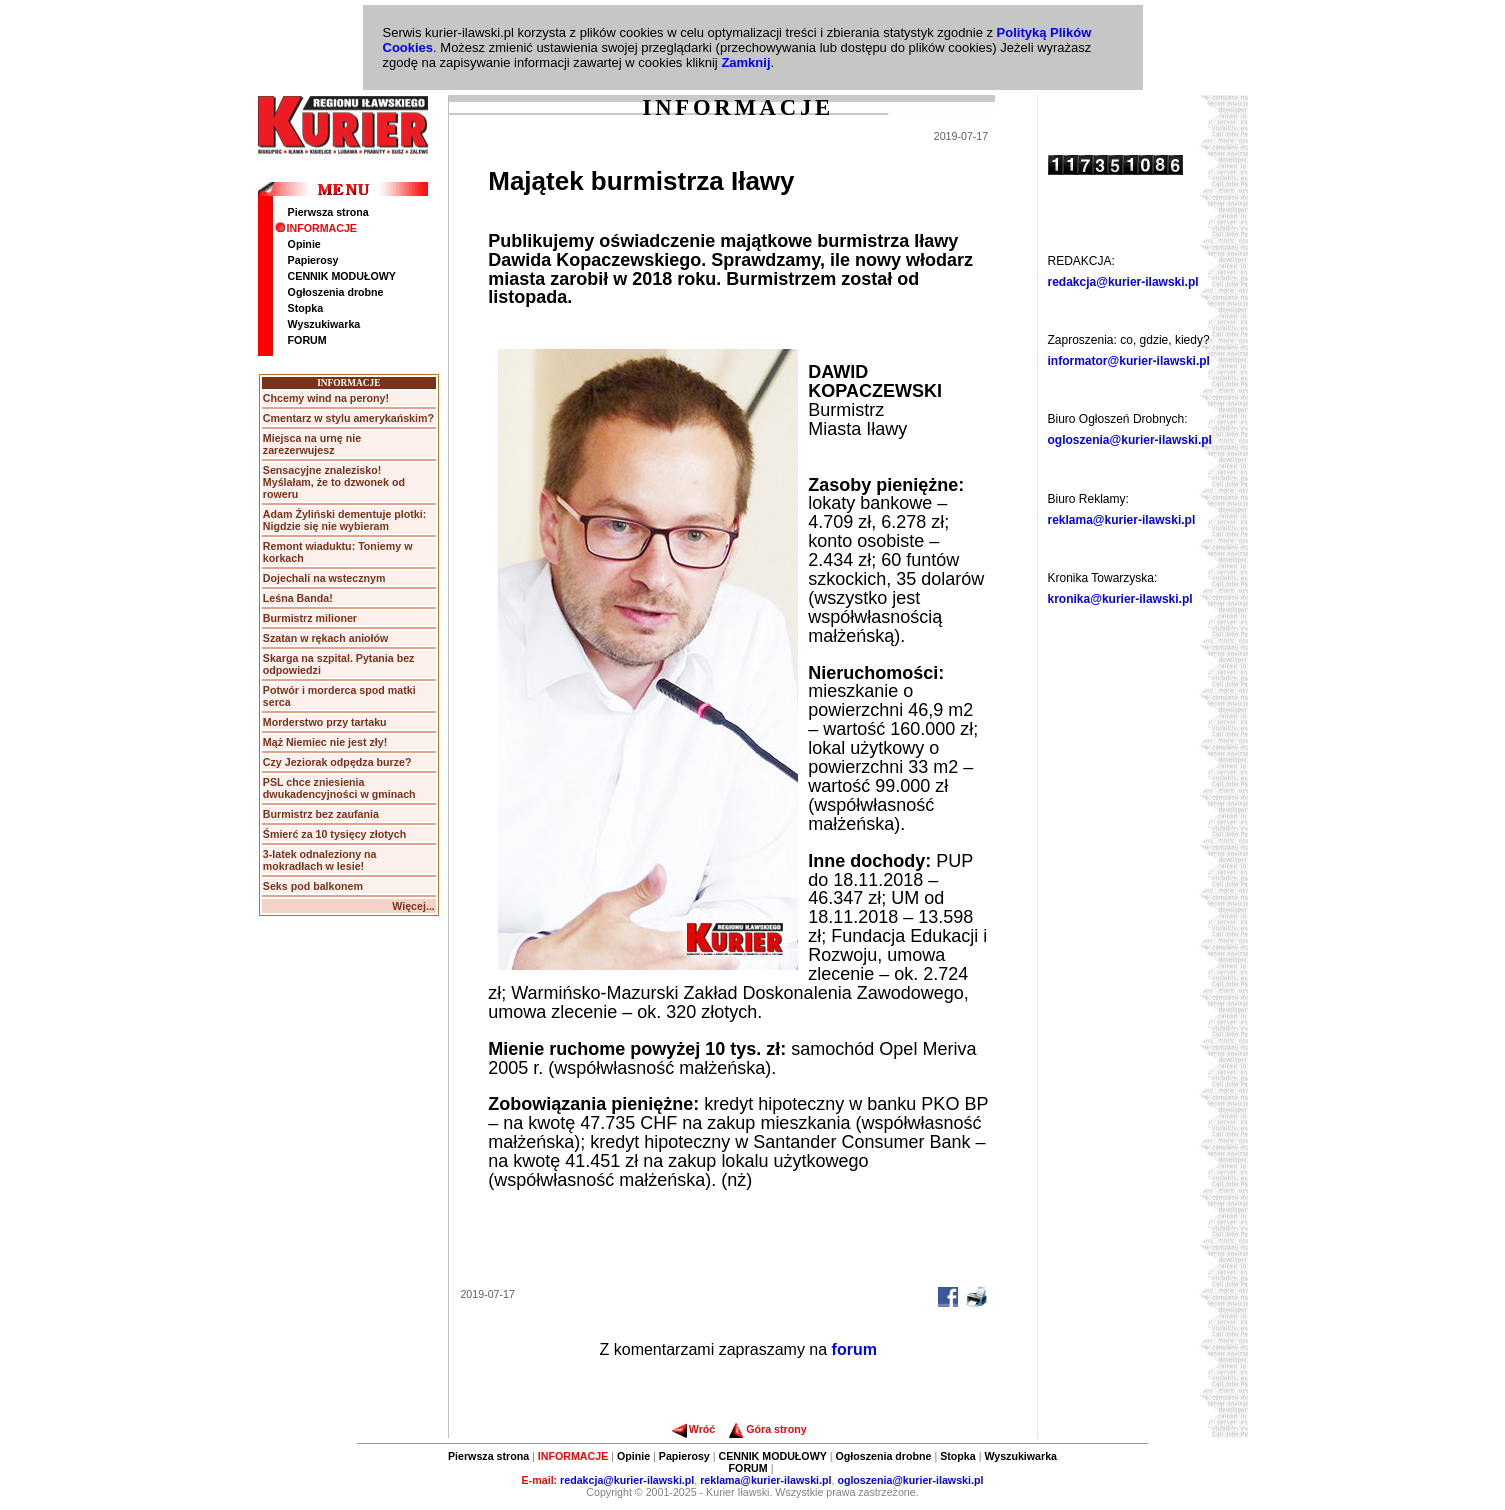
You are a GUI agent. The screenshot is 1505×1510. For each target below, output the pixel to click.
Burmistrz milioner (310, 618)
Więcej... (413, 906)
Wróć (693, 1429)
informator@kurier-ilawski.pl (1129, 361)
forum (854, 1349)
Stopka (306, 308)
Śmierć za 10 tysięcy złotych (334, 834)
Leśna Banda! (298, 598)
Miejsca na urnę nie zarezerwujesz (312, 444)
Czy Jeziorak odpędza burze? (337, 762)
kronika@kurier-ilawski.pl (1120, 599)
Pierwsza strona (328, 212)
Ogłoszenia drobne (336, 292)
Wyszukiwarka (324, 324)
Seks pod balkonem (313, 886)
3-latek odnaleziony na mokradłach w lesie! (320, 860)
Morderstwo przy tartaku (325, 722)
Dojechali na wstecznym (324, 578)
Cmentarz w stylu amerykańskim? (348, 418)
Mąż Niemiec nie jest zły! (325, 742)
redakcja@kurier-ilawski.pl (1123, 282)
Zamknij (745, 62)
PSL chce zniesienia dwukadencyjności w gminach (339, 788)
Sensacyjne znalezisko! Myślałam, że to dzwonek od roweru (334, 482)
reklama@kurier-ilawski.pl (1122, 520)
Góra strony (767, 1429)
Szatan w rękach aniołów (326, 638)
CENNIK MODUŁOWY (342, 276)
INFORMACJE (316, 228)
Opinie (304, 244)
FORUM (307, 340)
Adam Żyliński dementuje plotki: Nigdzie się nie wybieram (344, 520)
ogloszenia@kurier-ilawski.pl (1130, 440)
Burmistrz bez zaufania (321, 814)
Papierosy (313, 260)
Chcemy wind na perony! (326, 398)
